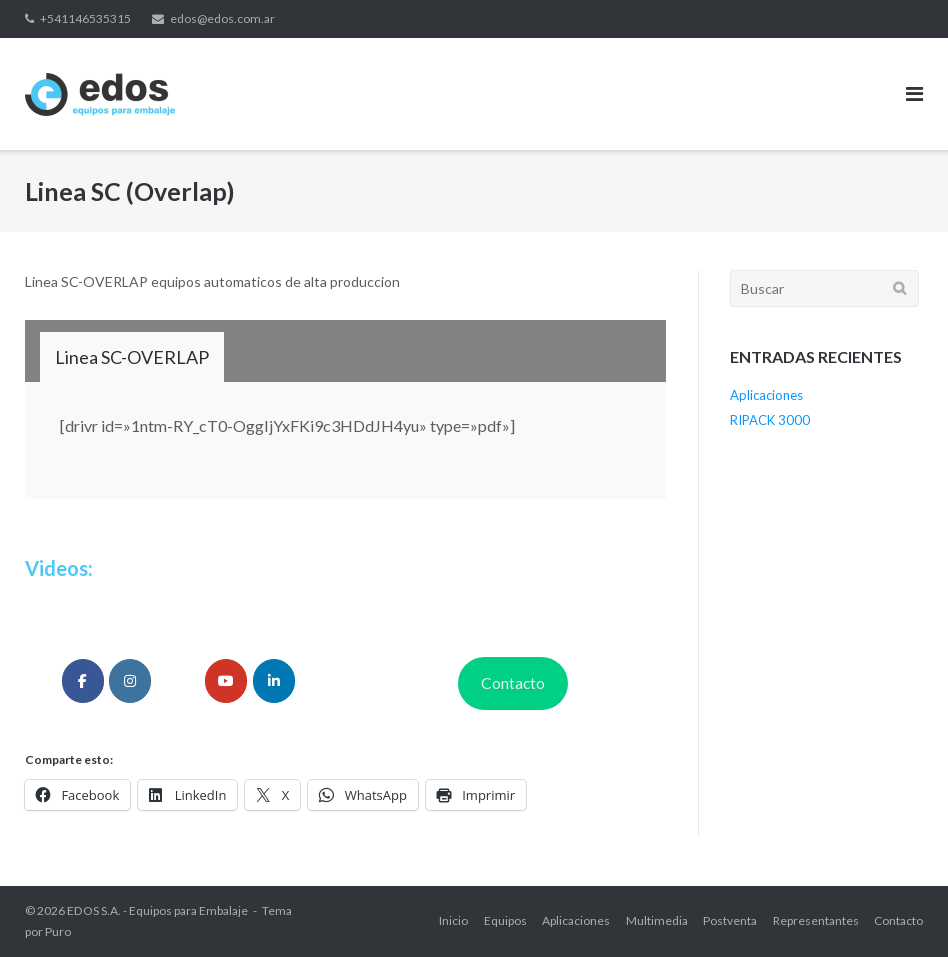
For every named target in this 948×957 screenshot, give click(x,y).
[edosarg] (83, 681)
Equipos (505, 920)
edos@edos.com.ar (222, 18)
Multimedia (657, 920)
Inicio (453, 920)
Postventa (730, 920)
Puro (58, 931)
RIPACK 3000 (770, 420)
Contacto (513, 682)
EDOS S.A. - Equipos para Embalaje (157, 910)
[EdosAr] (226, 681)
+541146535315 (85, 18)
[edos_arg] (130, 681)
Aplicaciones (766, 395)
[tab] (132, 357)
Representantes (816, 920)
